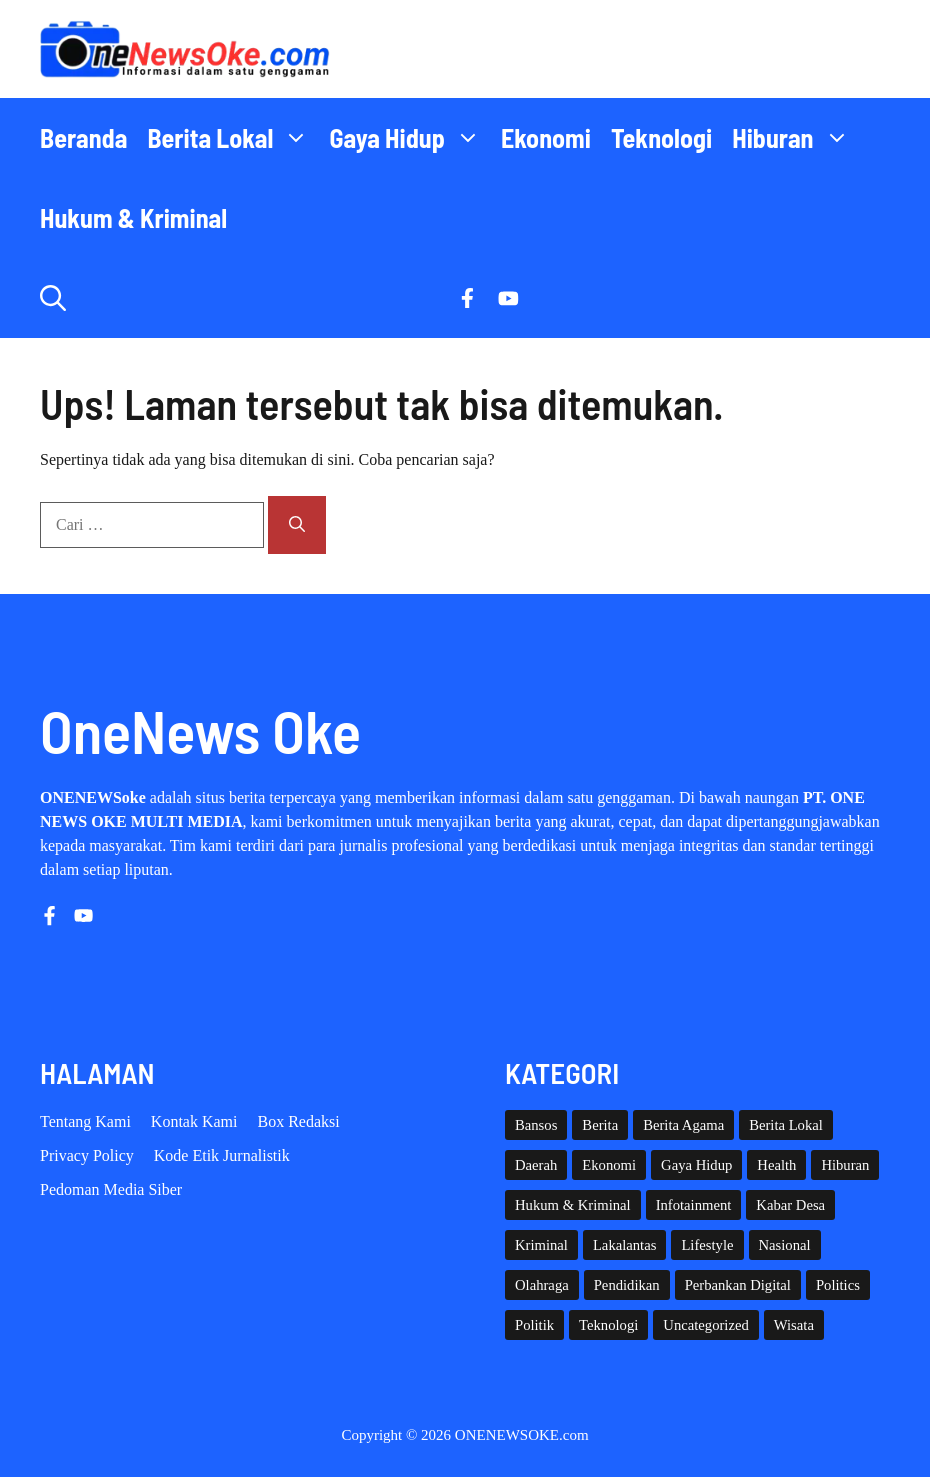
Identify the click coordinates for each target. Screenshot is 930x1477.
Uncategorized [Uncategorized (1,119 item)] (705, 1325)
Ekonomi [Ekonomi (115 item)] (609, 1165)
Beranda (83, 137)
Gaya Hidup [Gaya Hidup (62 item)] (696, 1165)
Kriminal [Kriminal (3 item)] (541, 1245)
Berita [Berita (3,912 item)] (600, 1125)
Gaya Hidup (410, 138)
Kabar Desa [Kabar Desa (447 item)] (790, 1205)
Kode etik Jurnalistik (222, 1155)
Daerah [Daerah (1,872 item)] (536, 1165)
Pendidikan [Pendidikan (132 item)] (627, 1285)
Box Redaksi (299, 1121)
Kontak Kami (194, 1121)
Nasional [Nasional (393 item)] (785, 1245)
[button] (53, 298)
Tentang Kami (85, 1121)
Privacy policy (87, 1155)
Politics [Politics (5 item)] (838, 1285)
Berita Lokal (233, 138)
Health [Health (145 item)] (776, 1165)
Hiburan (795, 138)
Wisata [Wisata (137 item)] (794, 1325)
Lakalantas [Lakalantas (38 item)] (624, 1245)
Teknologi (661, 137)
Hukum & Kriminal (133, 217)
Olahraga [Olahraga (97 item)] (542, 1285)
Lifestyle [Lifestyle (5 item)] (707, 1245)
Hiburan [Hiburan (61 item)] (845, 1165)
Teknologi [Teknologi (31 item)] (608, 1325)
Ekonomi (546, 137)
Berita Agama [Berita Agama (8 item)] (683, 1125)
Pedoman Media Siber (111, 1189)
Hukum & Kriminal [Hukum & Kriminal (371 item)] (573, 1205)
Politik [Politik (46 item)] (534, 1325)
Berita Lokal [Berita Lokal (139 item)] (786, 1125)
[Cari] (297, 525)
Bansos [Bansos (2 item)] (536, 1125)
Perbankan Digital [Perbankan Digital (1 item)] (738, 1285)
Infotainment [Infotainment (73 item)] (694, 1205)
